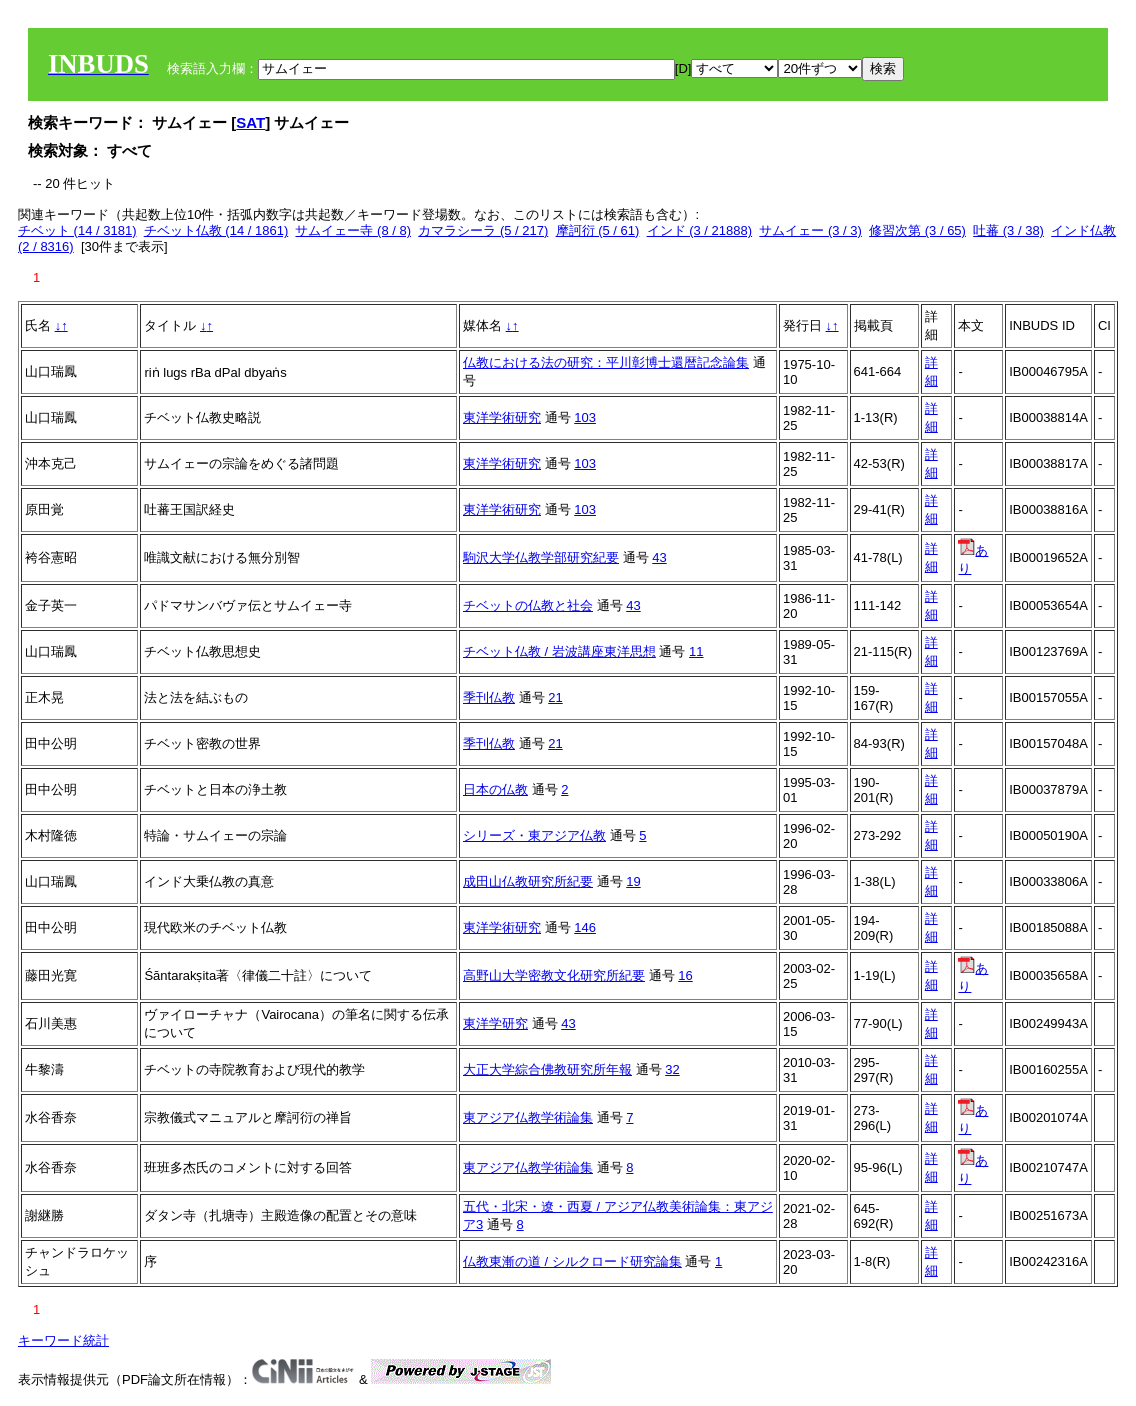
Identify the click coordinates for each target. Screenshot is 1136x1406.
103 (585, 417)
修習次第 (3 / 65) (917, 230)
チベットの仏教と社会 (528, 605)
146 (585, 927)
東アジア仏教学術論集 (528, 1117)
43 (659, 557)
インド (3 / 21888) (700, 230)
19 (633, 881)
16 (685, 975)
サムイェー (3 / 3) (810, 230)
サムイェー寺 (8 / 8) (353, 230)
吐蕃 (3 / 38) (1008, 230)
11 (696, 651)
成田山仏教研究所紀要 (528, 881)
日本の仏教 (495, 789)
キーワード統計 (63, 1340)
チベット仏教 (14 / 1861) (216, 230)
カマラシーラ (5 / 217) (483, 230)
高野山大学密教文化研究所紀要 (554, 975)
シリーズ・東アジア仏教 (534, 835)
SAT (250, 122)
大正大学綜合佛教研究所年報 (547, 1069)
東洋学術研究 (502, 417)
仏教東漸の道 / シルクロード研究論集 (572, 1261)
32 (672, 1069)
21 (555, 697)
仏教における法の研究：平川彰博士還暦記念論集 (606, 362)
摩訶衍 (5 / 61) (598, 230)
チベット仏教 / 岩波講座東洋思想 (559, 651)
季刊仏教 (489, 697)
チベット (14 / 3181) (77, 230)
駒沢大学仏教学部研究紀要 (541, 557)
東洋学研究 (495, 1023)
